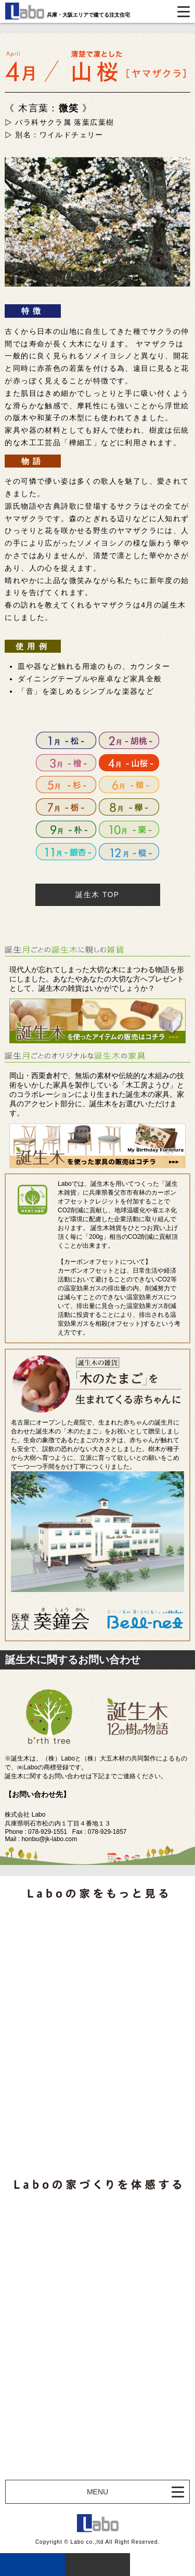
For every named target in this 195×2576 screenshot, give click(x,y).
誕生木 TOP (97, 894)
